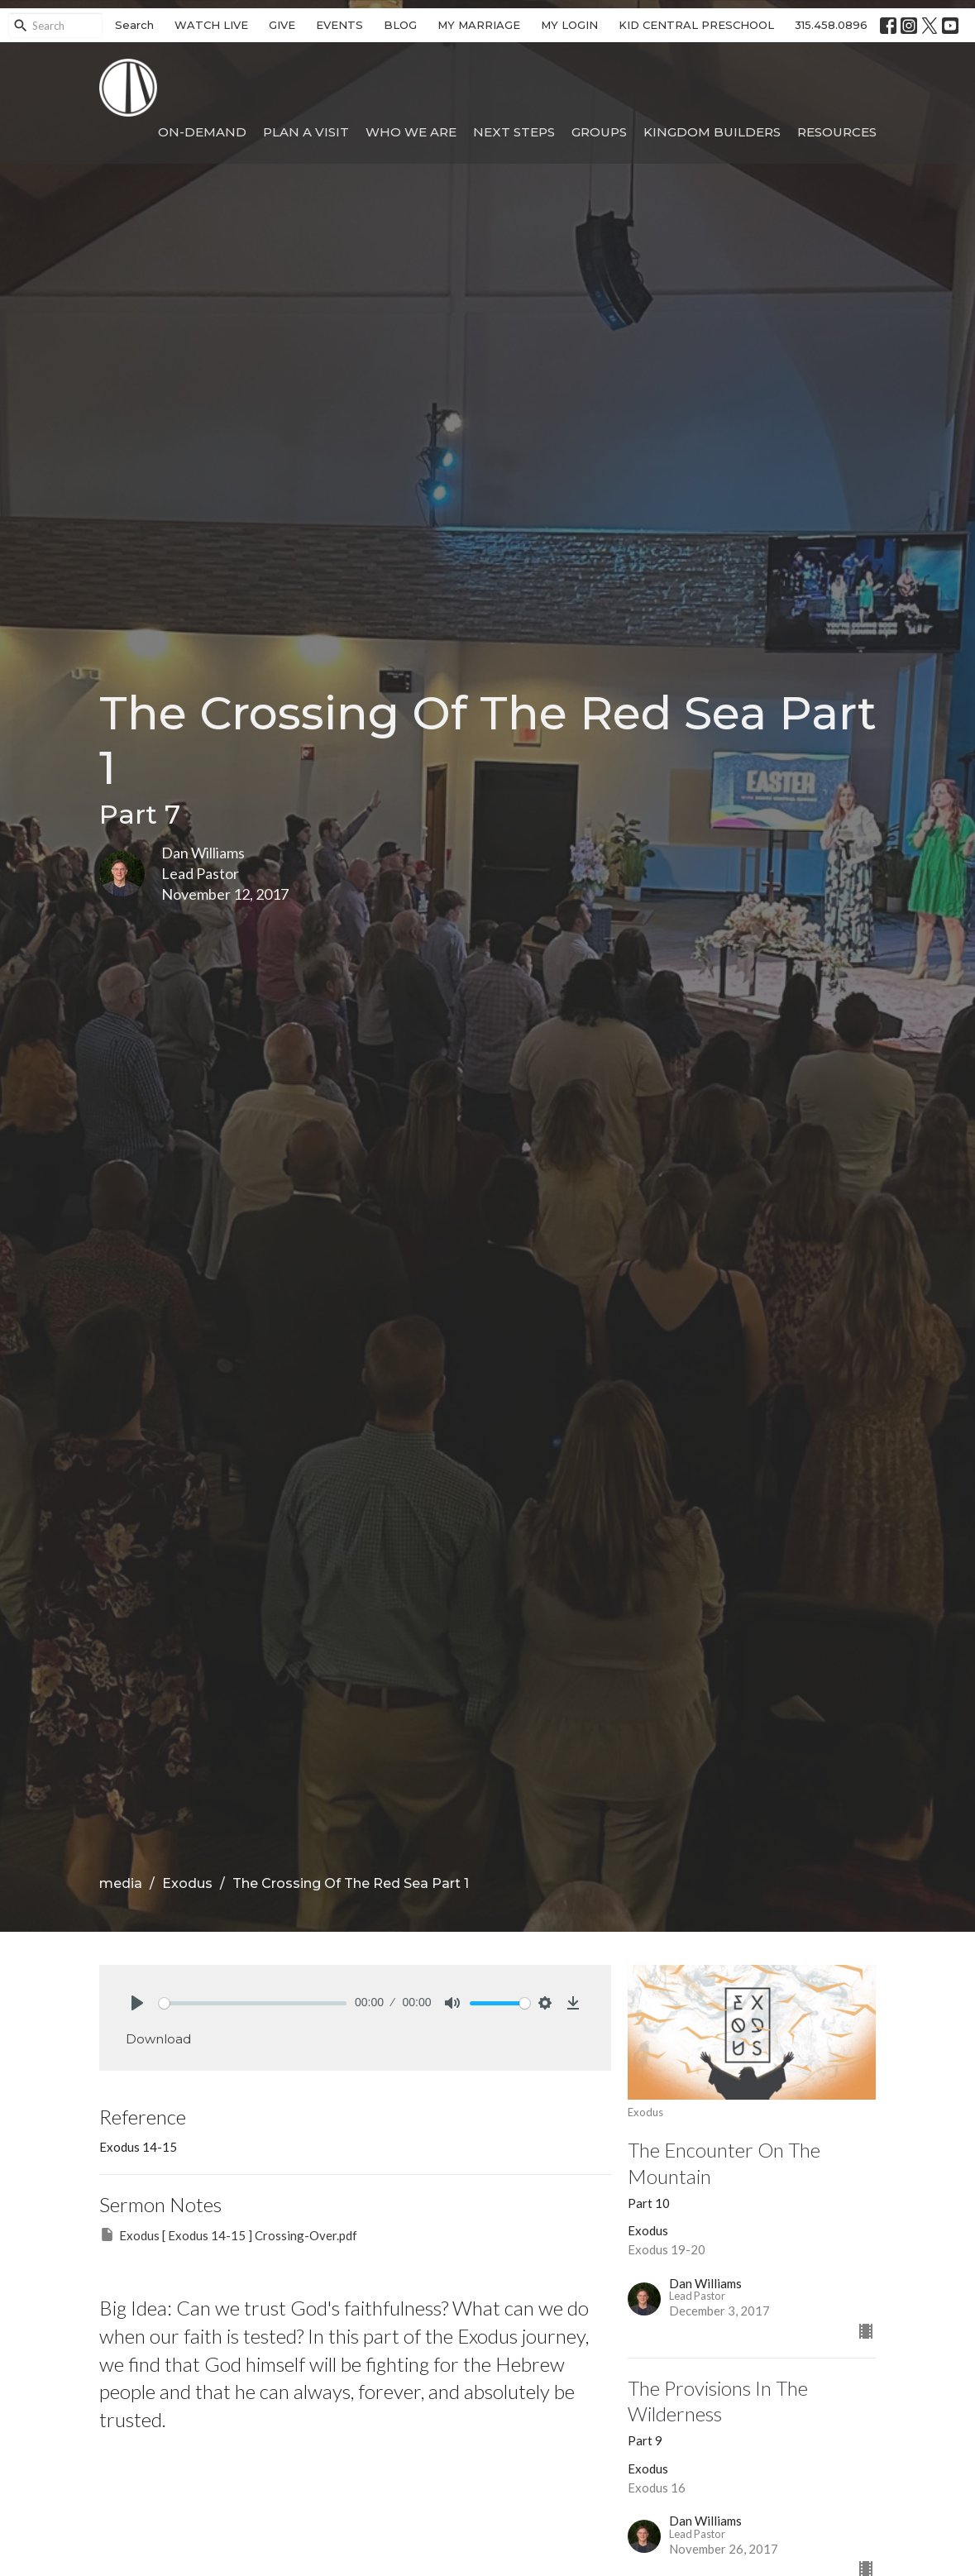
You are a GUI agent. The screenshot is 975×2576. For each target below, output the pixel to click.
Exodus (187, 1883)
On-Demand (202, 132)
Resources (837, 132)
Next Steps (514, 132)
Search (134, 24)
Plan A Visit (306, 132)
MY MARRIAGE (478, 24)
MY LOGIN (569, 24)
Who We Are (411, 132)
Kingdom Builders (712, 132)
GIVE (282, 24)
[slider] (253, 2003)
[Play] (137, 2003)
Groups (599, 132)
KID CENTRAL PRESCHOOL (696, 24)
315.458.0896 (831, 24)
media (120, 1883)
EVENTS (339, 24)
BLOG (400, 24)
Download (158, 2039)
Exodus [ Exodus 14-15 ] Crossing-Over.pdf (228, 2234)
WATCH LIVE (211, 24)
